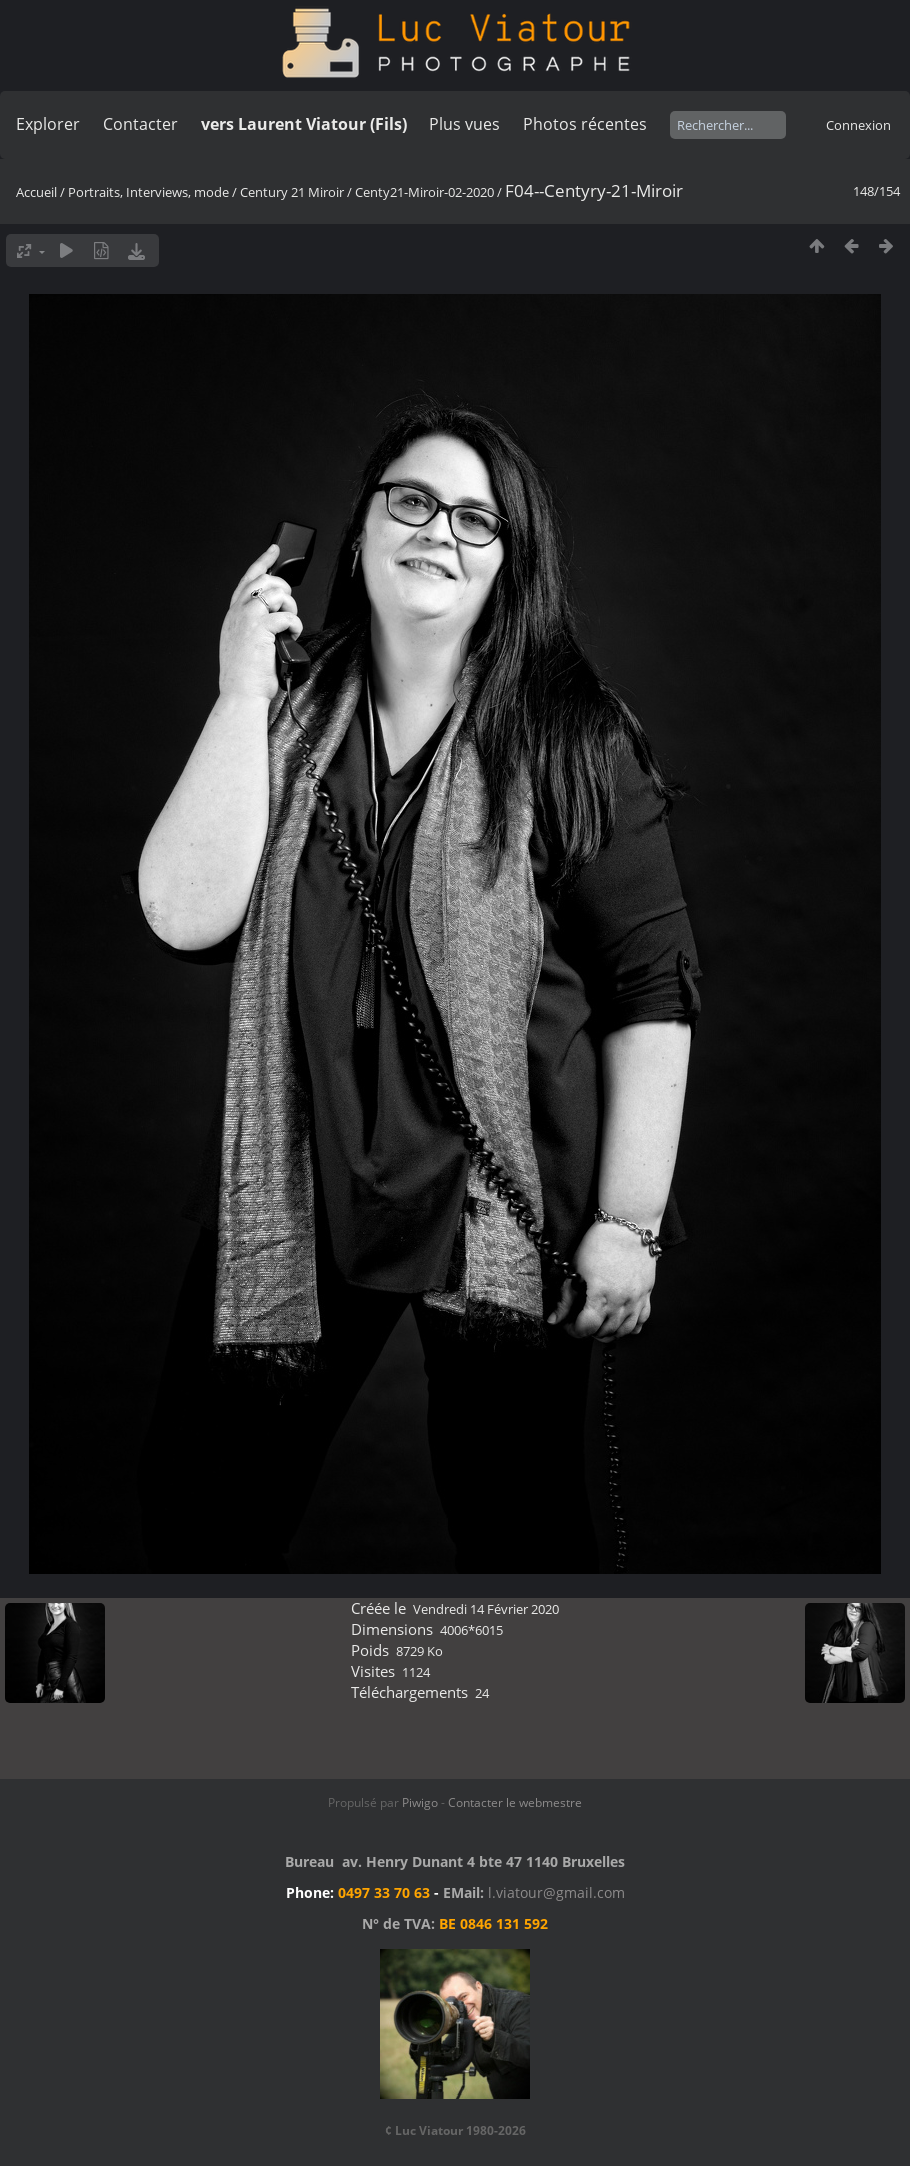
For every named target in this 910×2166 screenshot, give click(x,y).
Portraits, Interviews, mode (148, 192)
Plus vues (464, 124)
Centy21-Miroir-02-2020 (424, 192)
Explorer (48, 124)
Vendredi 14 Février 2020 (486, 1609)
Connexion (858, 125)
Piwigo (420, 1802)
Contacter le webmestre (515, 1802)
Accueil (36, 192)
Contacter (140, 124)
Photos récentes (585, 124)
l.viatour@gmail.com (556, 1892)
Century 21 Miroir (293, 192)
